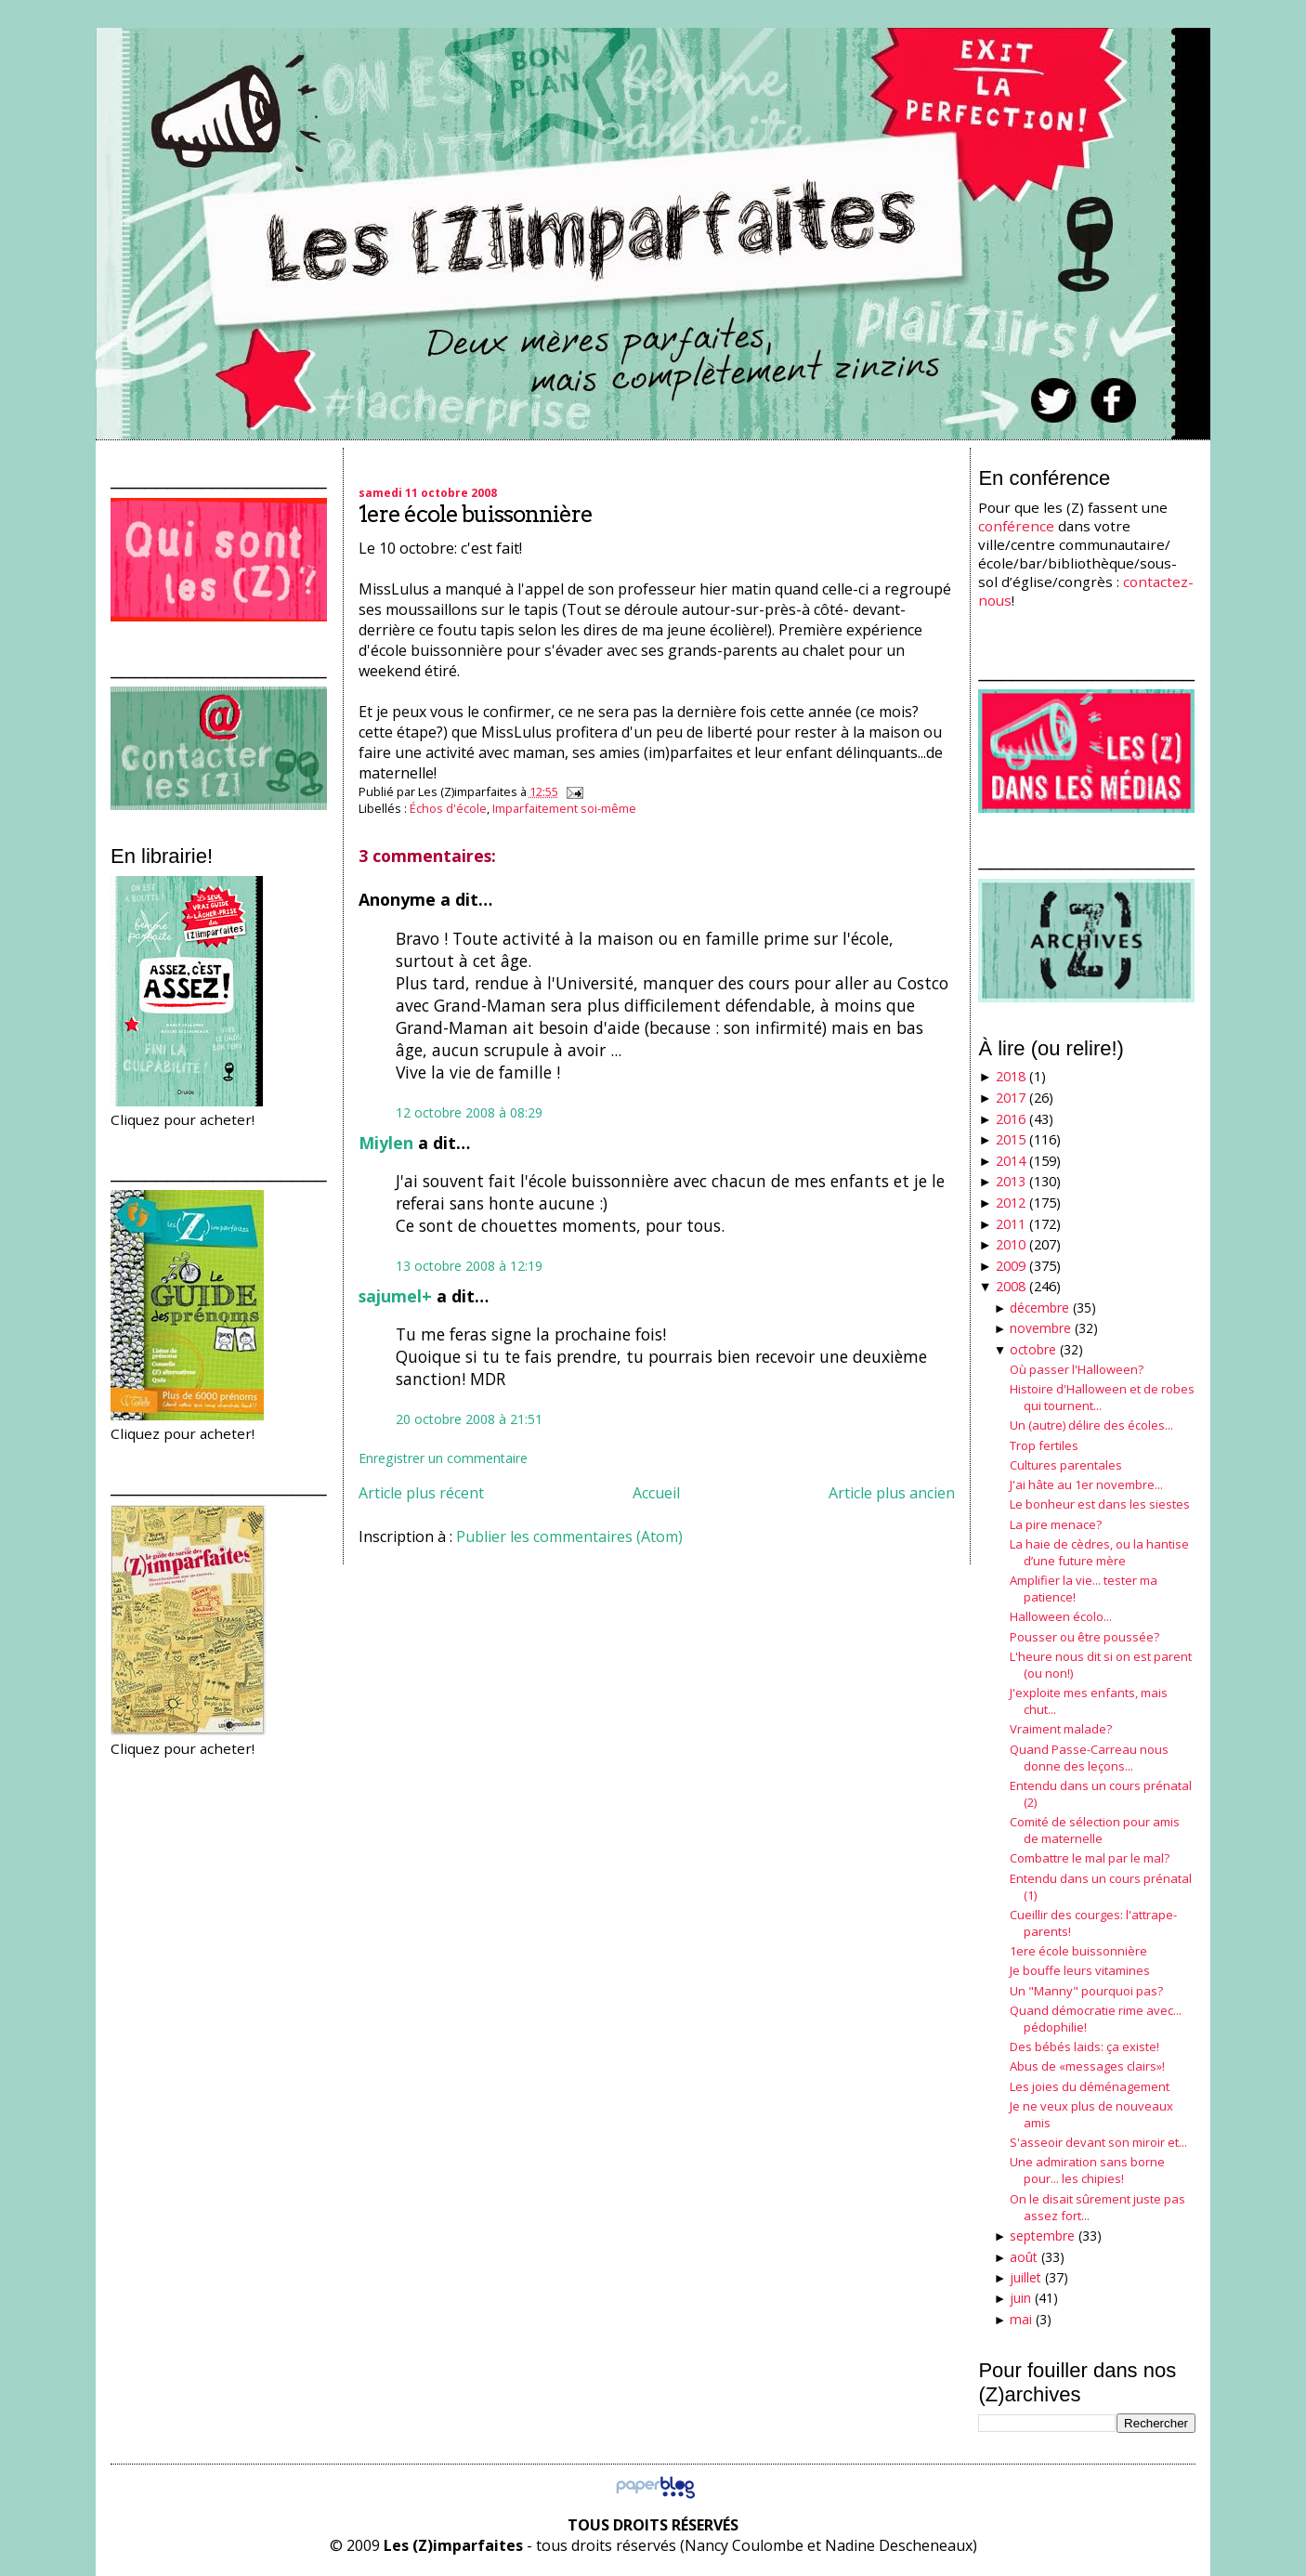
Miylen (386, 1142)
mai (1021, 2319)
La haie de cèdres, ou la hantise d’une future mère (1099, 1552)
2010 (1010, 1244)
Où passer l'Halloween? (1076, 1369)
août (1024, 2257)
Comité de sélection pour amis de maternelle (1095, 1830)
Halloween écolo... (1061, 1616)
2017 (1010, 1097)
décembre (1039, 1307)
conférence (1016, 526)
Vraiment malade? (1061, 1728)
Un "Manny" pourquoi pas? (1086, 1990)
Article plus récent (421, 1493)
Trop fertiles (1044, 1445)
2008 (1010, 1286)
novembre (1040, 1328)
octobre (1033, 1349)
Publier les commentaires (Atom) (569, 1536)
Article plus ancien (892, 1493)
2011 (1010, 1224)
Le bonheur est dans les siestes (1100, 1504)
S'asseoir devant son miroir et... (1098, 2142)
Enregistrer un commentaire (443, 1458)
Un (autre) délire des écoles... (1091, 1425)
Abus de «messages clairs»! (1087, 2066)
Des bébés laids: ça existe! (1084, 2046)
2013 (1010, 1181)
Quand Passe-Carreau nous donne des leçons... (1089, 1757)
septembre (1042, 2235)
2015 (1010, 1139)
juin (1020, 2298)
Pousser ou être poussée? (1084, 1636)
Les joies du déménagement (1089, 2086)
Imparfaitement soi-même (564, 808)
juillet (1025, 2277)
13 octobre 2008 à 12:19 (469, 1266)
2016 (1010, 1119)
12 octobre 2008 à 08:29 (469, 1112)
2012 (1010, 1202)
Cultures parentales (1066, 1465)
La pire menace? (1056, 1524)
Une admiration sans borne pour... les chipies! (1087, 2170)
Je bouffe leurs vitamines (1080, 1970)
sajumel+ (395, 1296)
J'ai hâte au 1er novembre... (1086, 1484)
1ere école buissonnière (476, 514)
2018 (1010, 1076)
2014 (1010, 1161)
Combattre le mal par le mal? (1089, 1858)
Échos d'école (448, 808)
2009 (1010, 1266)
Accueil (656, 1493)
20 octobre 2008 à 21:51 (469, 1419)
